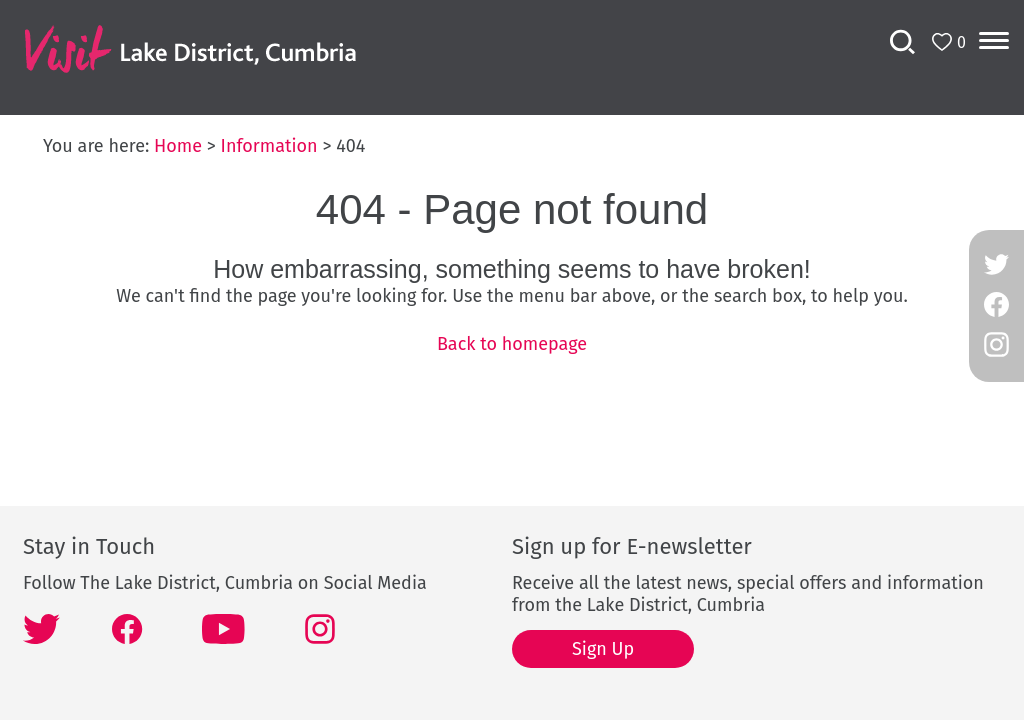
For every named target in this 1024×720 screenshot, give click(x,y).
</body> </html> (512, 360)
